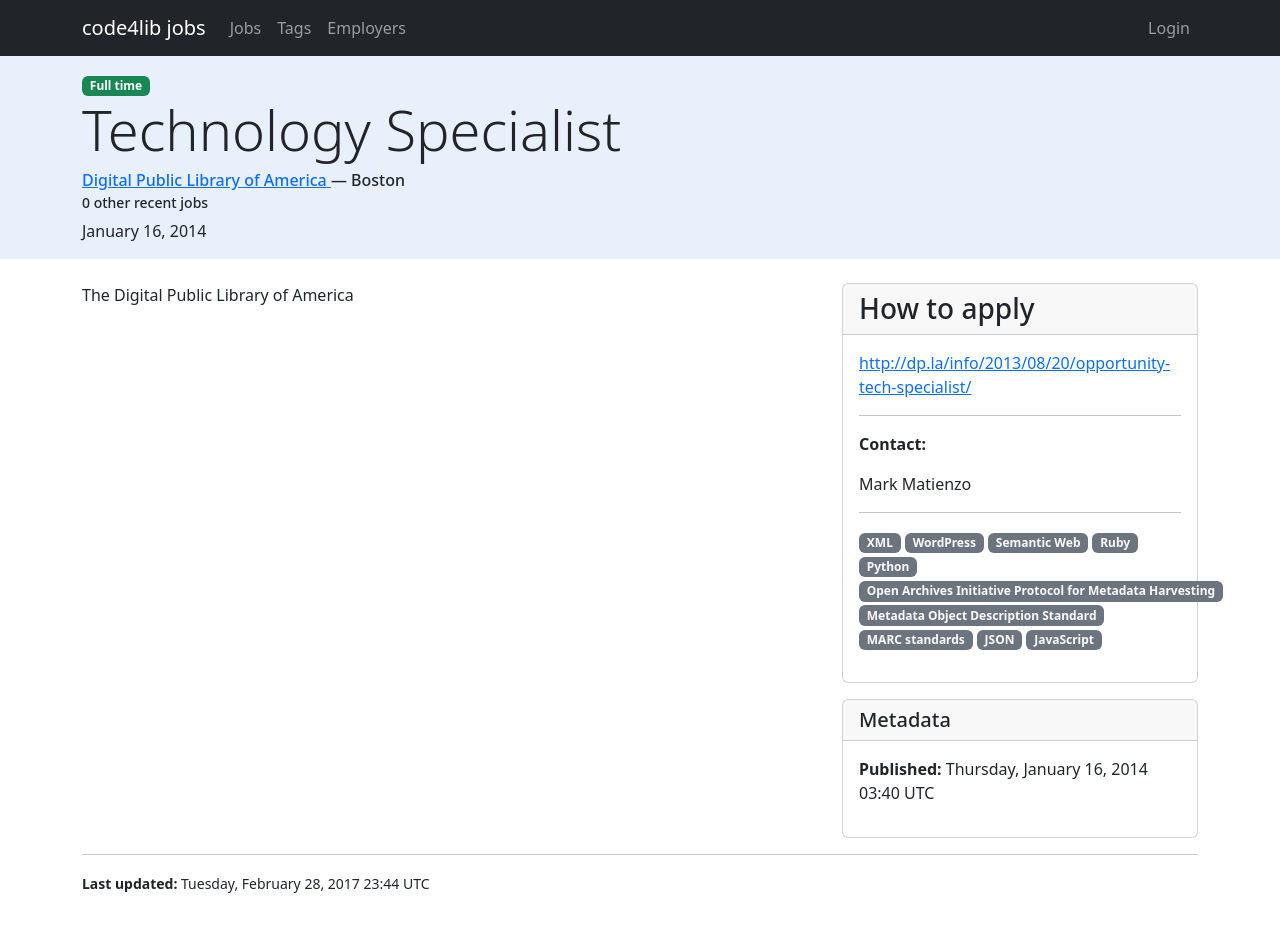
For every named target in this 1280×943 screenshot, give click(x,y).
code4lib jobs (144, 27)
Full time (116, 85)
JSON (1000, 639)
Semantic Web (1038, 542)
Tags (294, 28)
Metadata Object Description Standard (982, 615)
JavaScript (1064, 639)
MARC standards (916, 639)
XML (880, 542)
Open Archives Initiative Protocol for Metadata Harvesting (1041, 590)
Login (1169, 28)
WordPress (944, 542)
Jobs (246, 28)
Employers (366, 28)
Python (888, 566)
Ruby (1115, 542)
